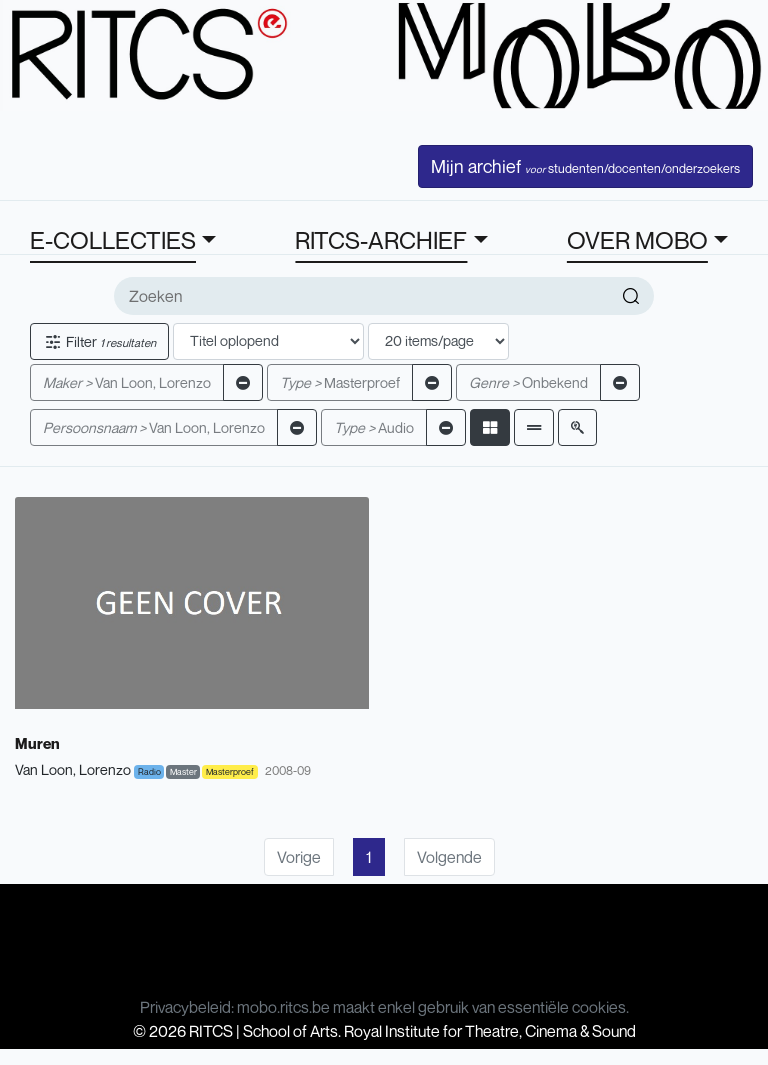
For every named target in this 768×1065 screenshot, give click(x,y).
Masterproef (340, 382)
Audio (374, 427)
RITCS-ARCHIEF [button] (381, 240)
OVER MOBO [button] (637, 240)
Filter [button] (99, 341)
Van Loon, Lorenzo (127, 382)
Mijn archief (585, 166)
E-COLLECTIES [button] (113, 240)
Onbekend (528, 382)
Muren (37, 743)
